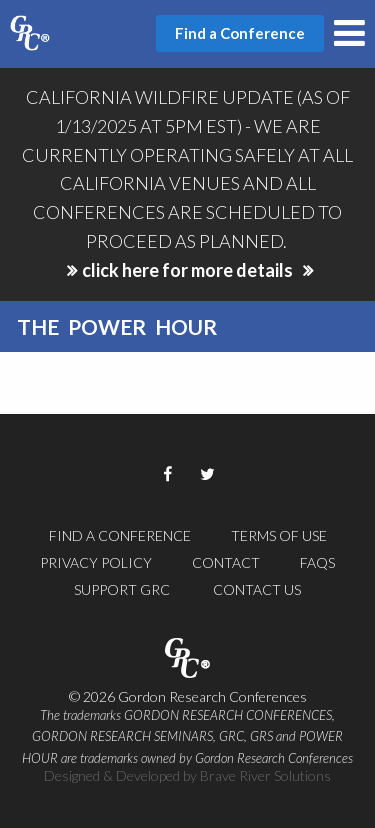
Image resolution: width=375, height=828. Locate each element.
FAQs (317, 562)
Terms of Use (279, 535)
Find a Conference (120, 535)
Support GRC (122, 589)
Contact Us (257, 589)
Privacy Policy (96, 562)
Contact (226, 562)
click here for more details (187, 270)
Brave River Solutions (265, 775)
